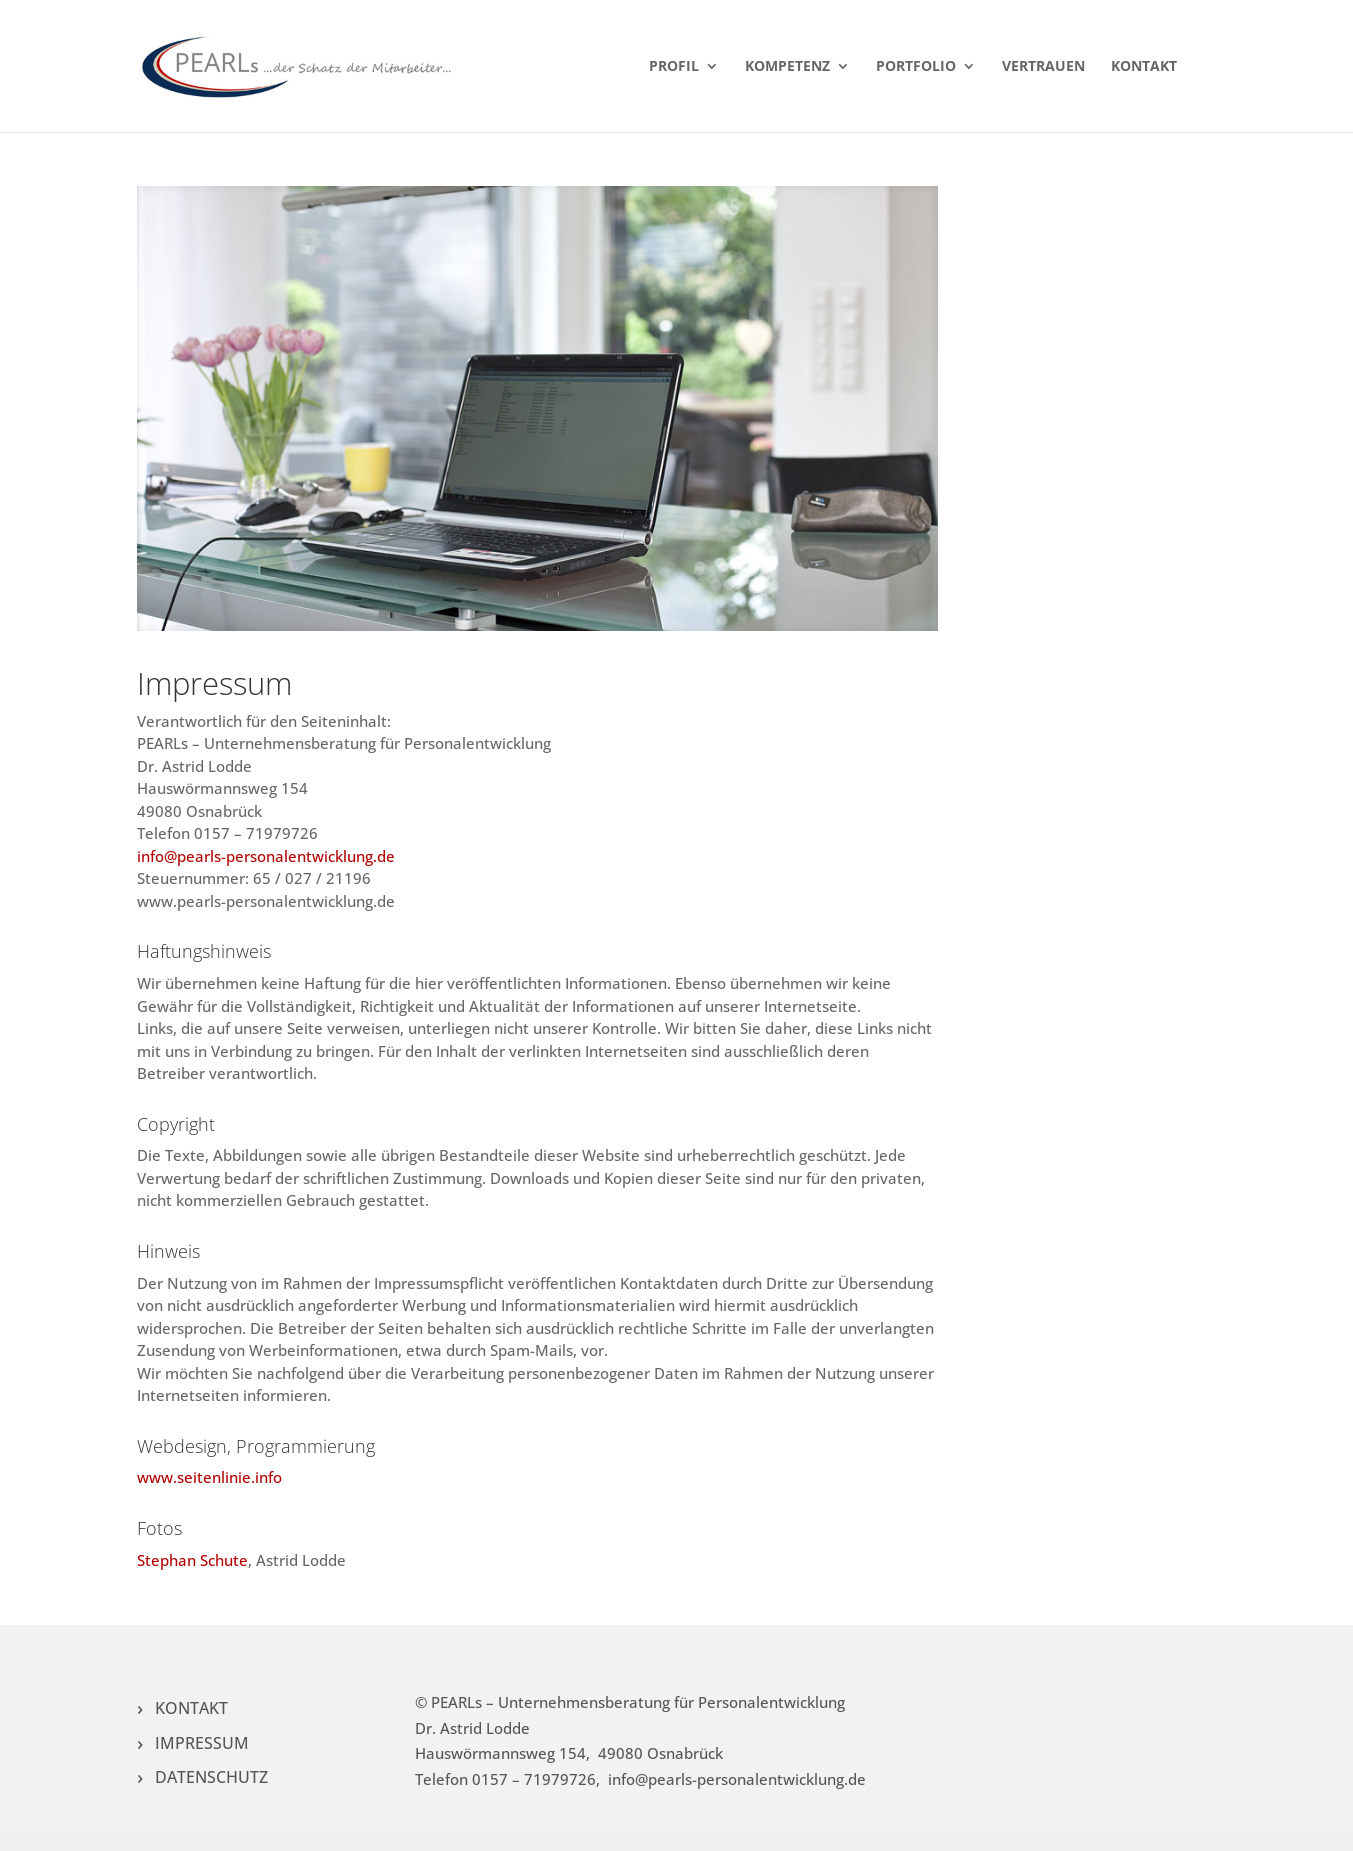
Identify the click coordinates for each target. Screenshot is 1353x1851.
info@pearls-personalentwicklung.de (266, 856)
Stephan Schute (192, 1560)
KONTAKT (1144, 67)
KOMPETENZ (787, 67)
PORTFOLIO (916, 67)
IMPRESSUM (202, 1743)
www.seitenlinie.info (209, 1477)
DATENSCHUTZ (211, 1777)
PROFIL (674, 67)
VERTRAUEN (1043, 67)
